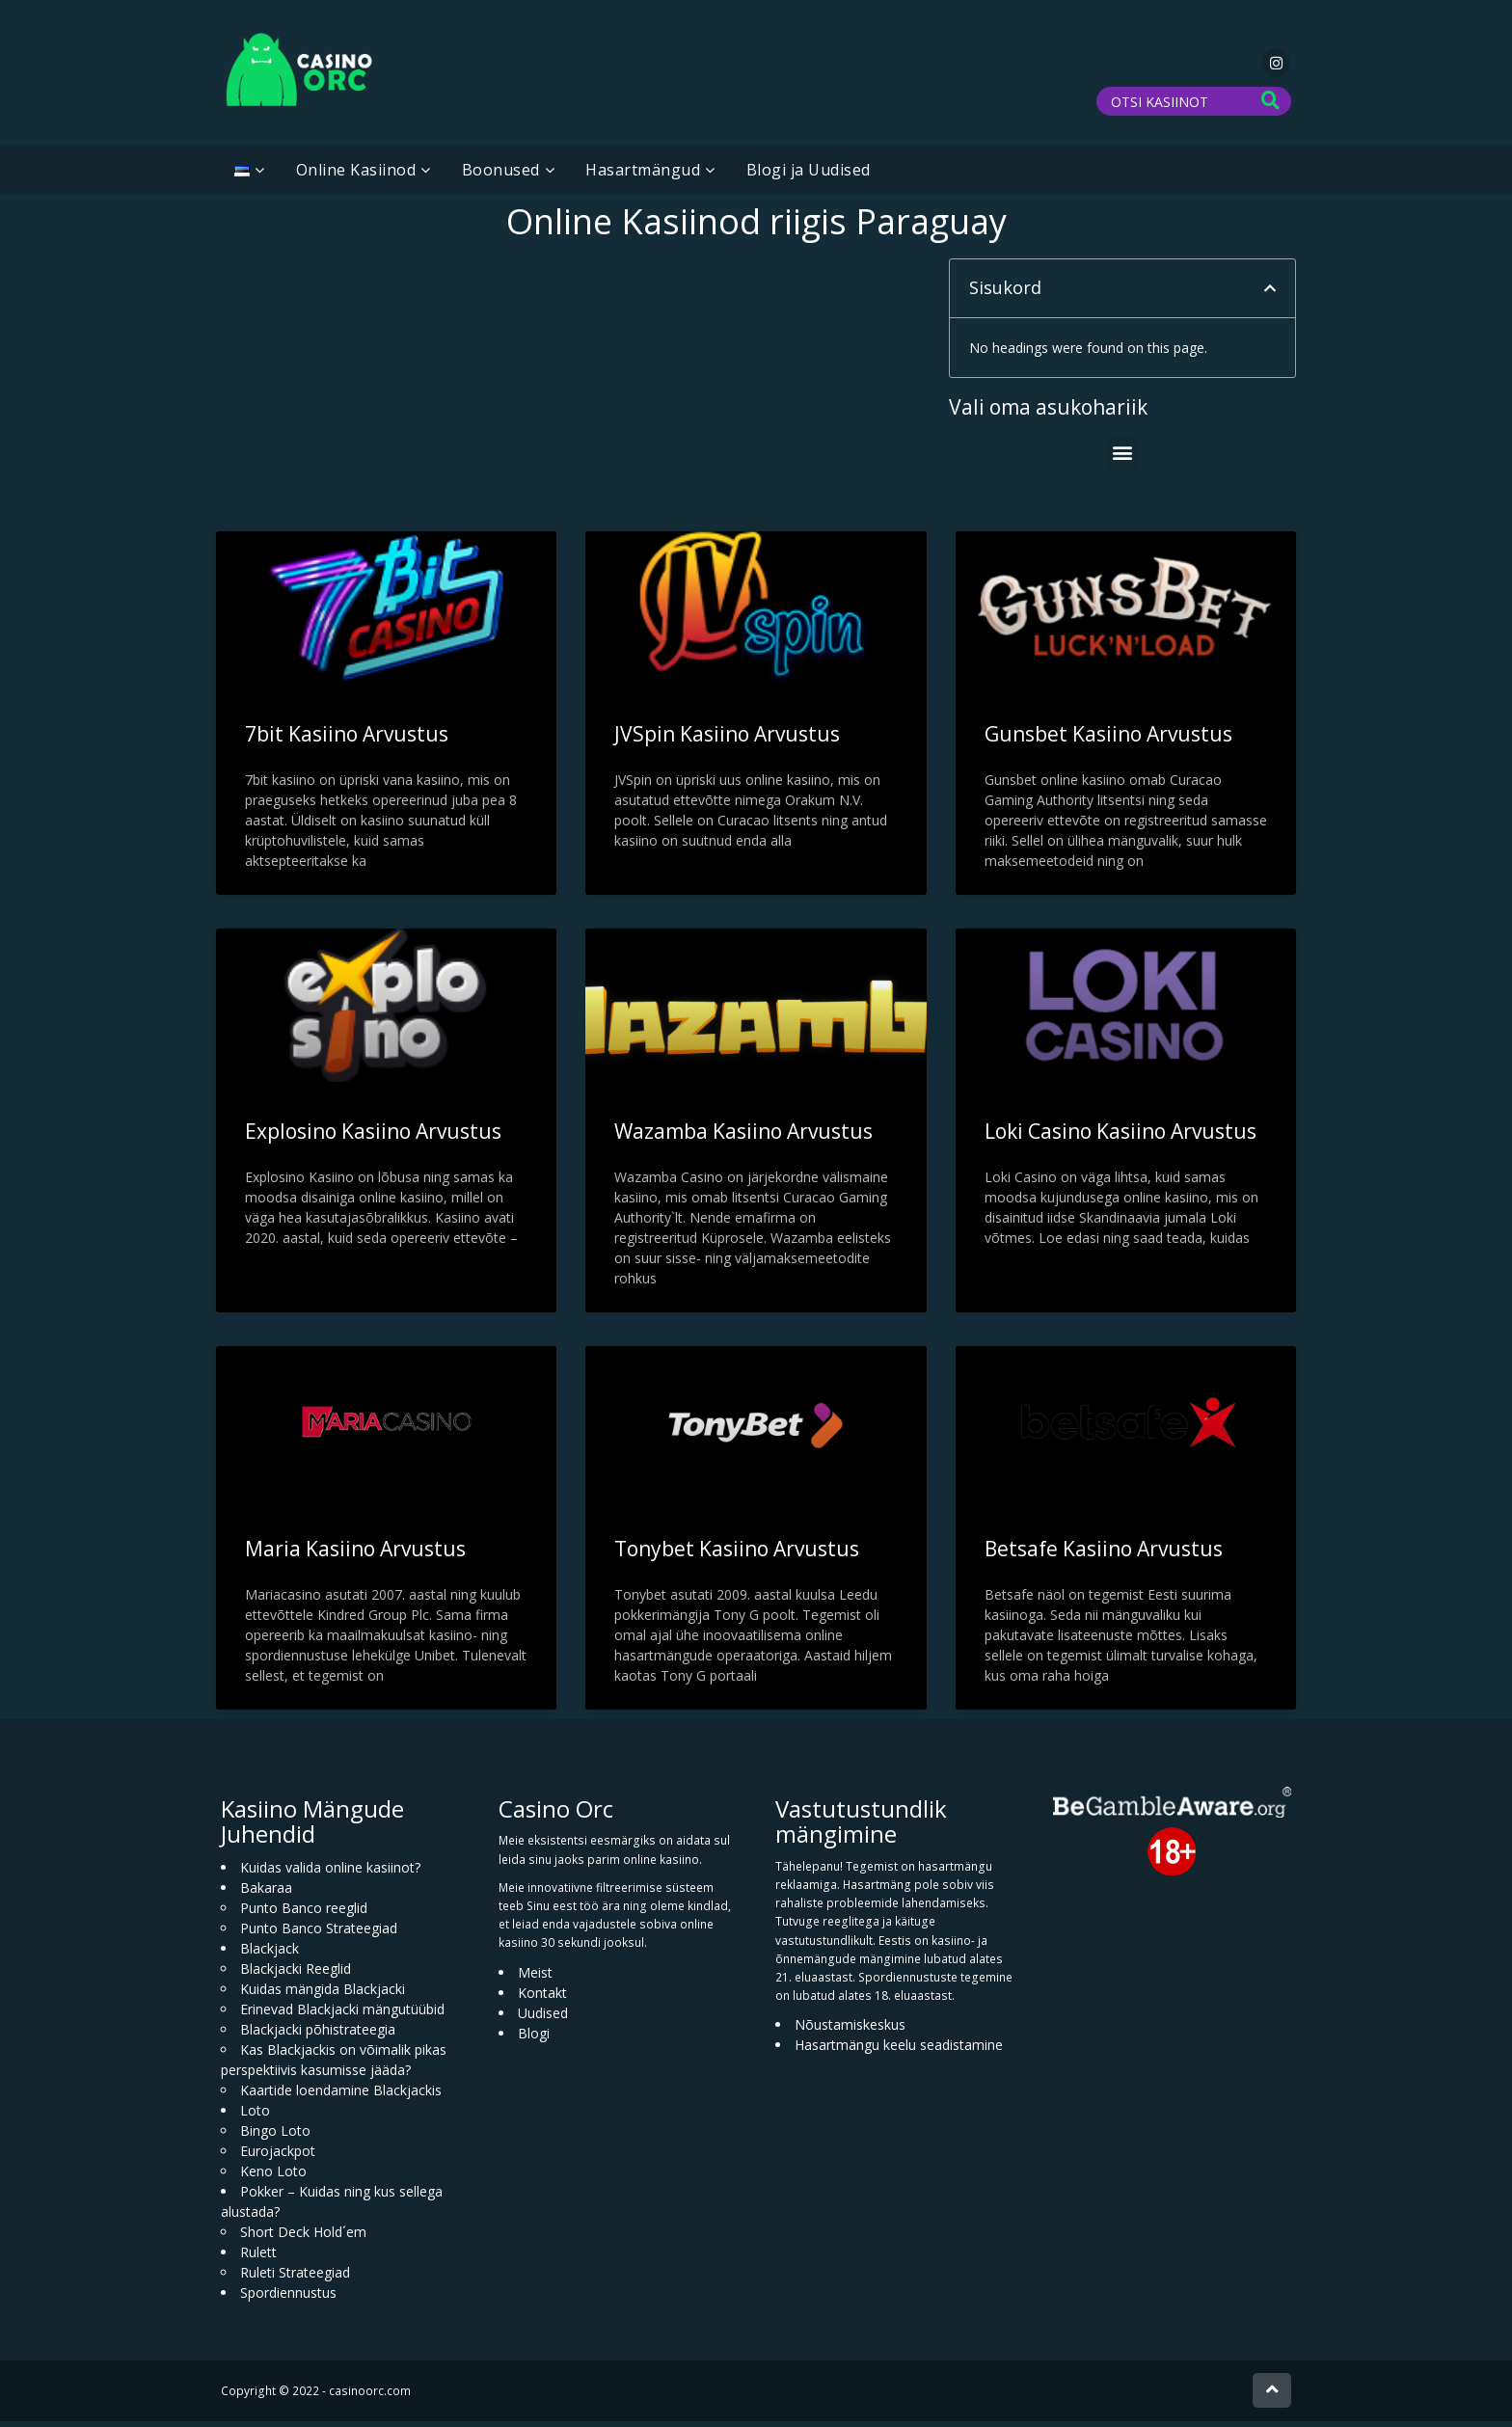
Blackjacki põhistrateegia (317, 2035)
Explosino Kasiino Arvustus (373, 1136)
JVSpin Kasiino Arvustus (727, 739)
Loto (255, 2116)
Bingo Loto (275, 2136)
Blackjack (269, 1954)
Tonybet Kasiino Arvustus (736, 1554)
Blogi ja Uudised (808, 175)
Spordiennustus (288, 2298)
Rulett (258, 2258)
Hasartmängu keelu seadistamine (899, 2050)
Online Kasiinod (356, 175)
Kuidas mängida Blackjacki (322, 1994)
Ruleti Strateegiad (295, 2278)
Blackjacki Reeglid (295, 1974)
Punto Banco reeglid (303, 1913)
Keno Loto (273, 2177)
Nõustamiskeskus (850, 2030)
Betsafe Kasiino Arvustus (1104, 1554)
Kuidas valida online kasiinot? (330, 1873)
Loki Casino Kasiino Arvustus (1120, 1136)
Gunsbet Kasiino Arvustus (1108, 739)
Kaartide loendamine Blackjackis (341, 2096)
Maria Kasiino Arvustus (355, 1554)
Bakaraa (266, 1893)
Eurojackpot (277, 2156)
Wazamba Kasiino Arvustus (743, 1136)
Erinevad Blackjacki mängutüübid (342, 2015)
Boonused (501, 175)
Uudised (543, 2018)
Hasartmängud (642, 175)
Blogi (534, 2038)
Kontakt (542, 1997)
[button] (1270, 294)
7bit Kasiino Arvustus (346, 739)
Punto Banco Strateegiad (318, 1934)
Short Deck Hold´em (303, 2237)
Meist (535, 1977)
